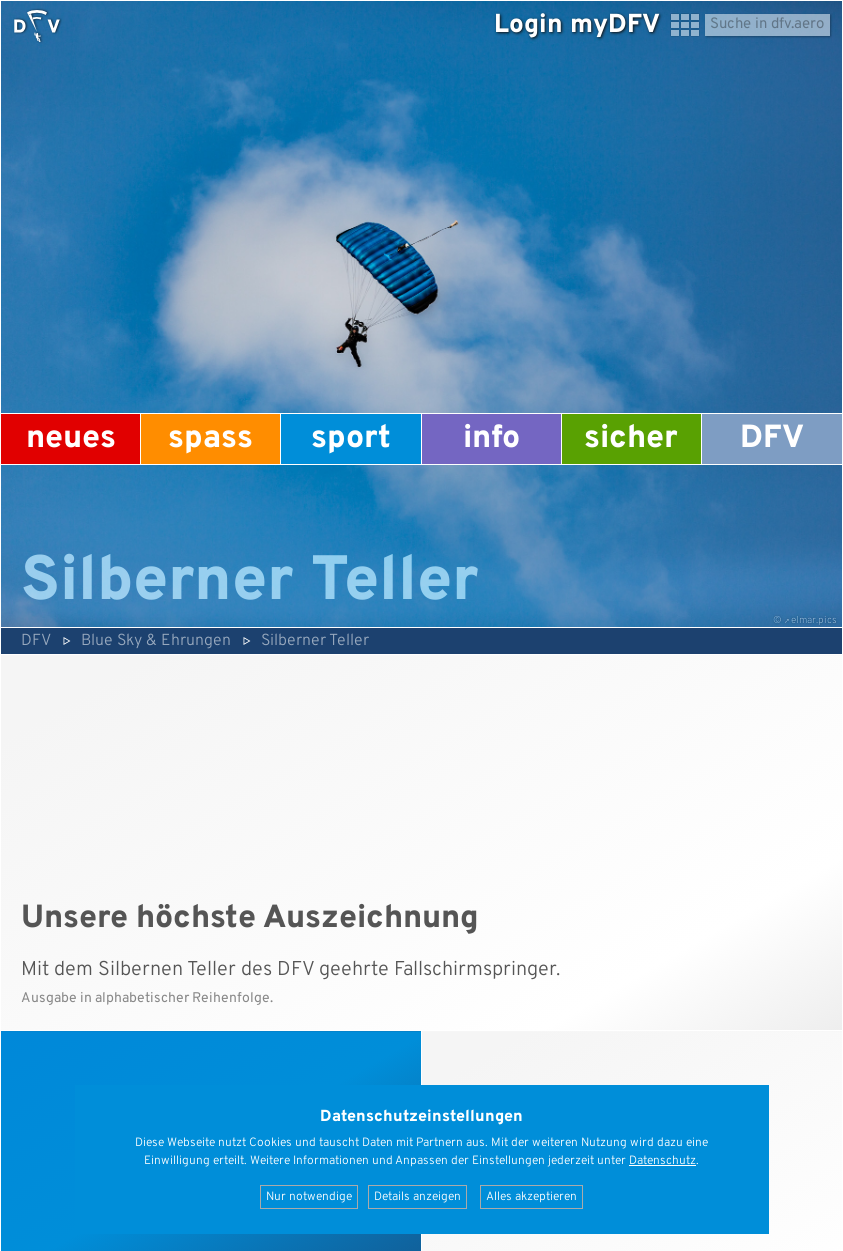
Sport (351, 439)
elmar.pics (814, 620)
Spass (210, 439)
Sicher (631, 439)
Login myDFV (577, 25)
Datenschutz (662, 1161)
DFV (772, 439)
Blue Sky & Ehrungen (156, 641)
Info (491, 439)
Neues (71, 439)
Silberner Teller (315, 641)
